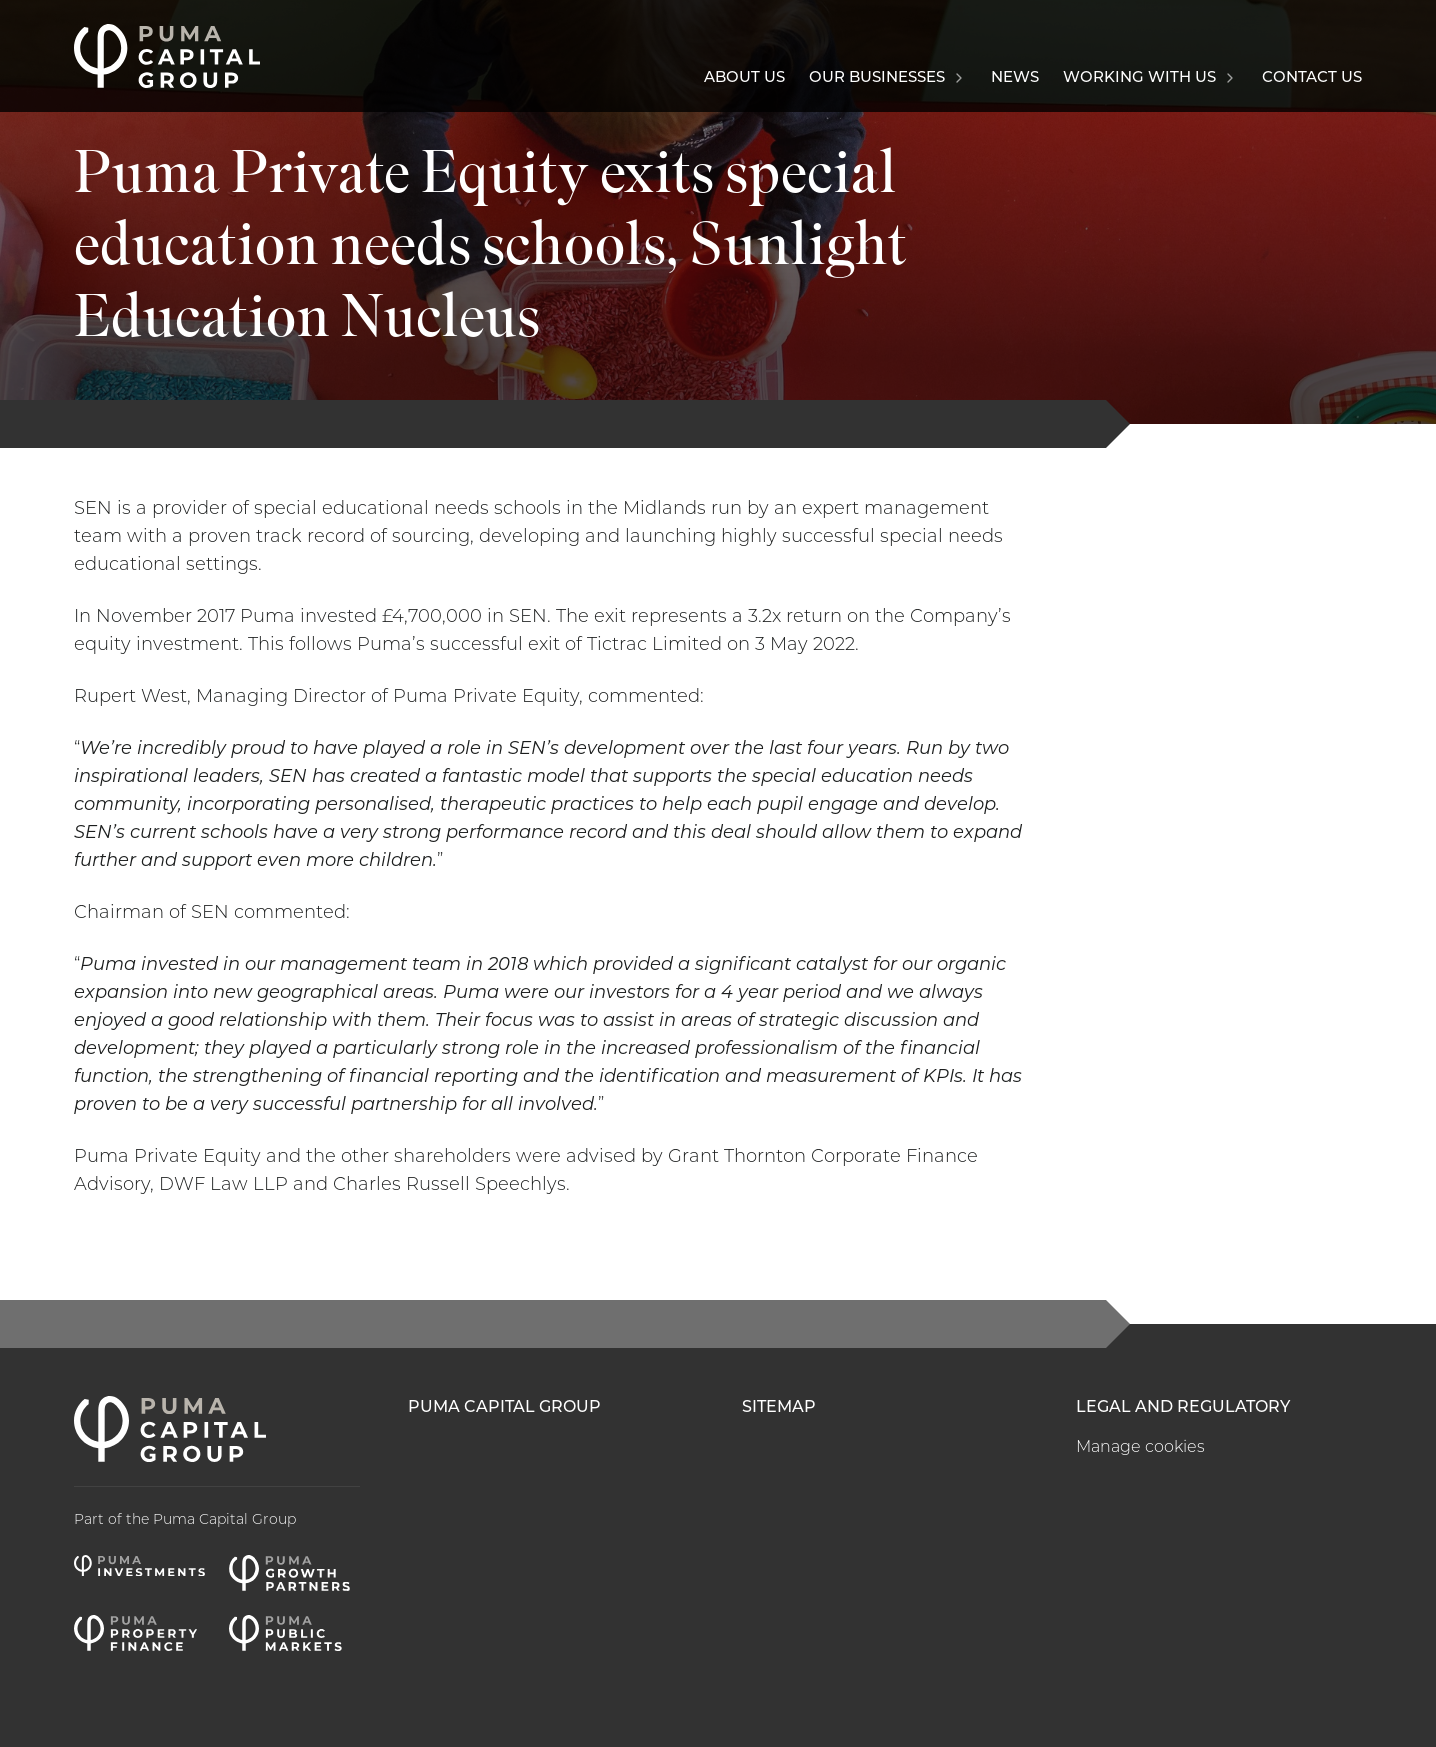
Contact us (1312, 78)
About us (744, 78)
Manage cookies (1140, 1448)
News (1015, 78)
